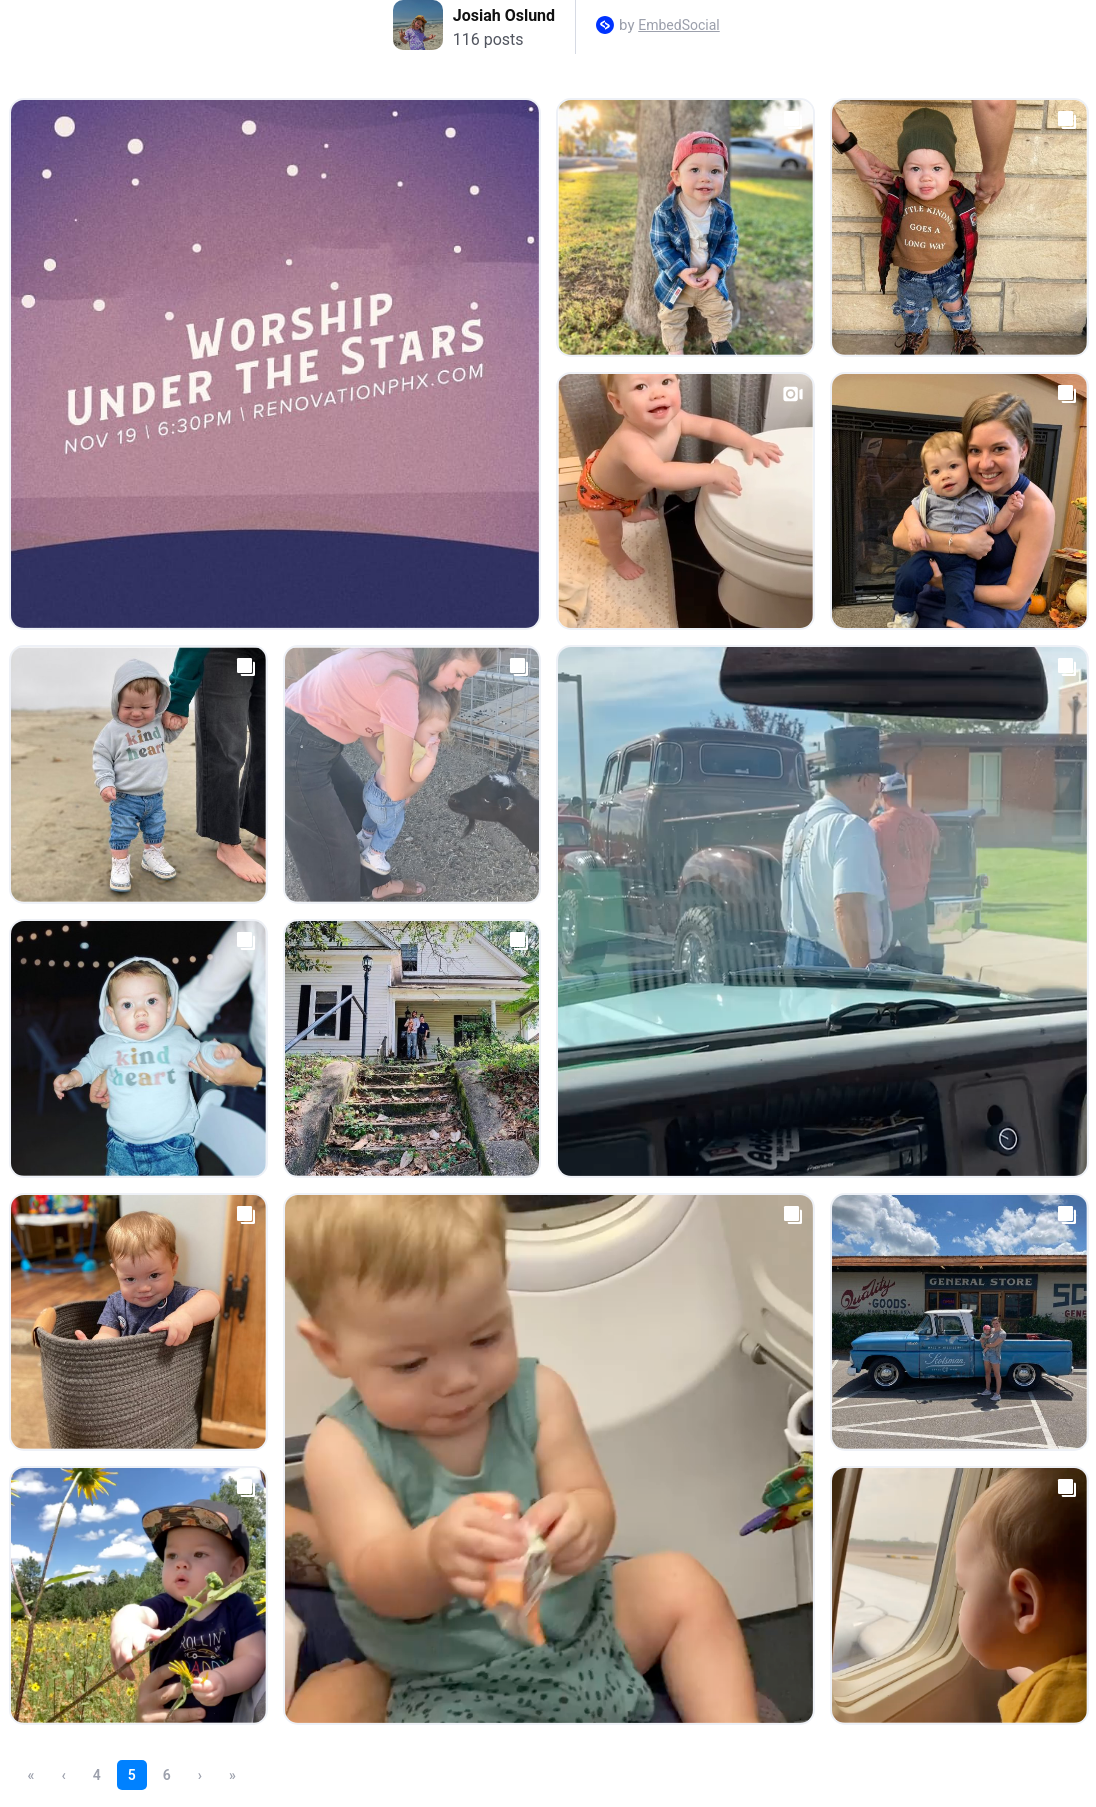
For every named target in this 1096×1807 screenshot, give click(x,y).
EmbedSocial (678, 25)
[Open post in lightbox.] (275, 364)
